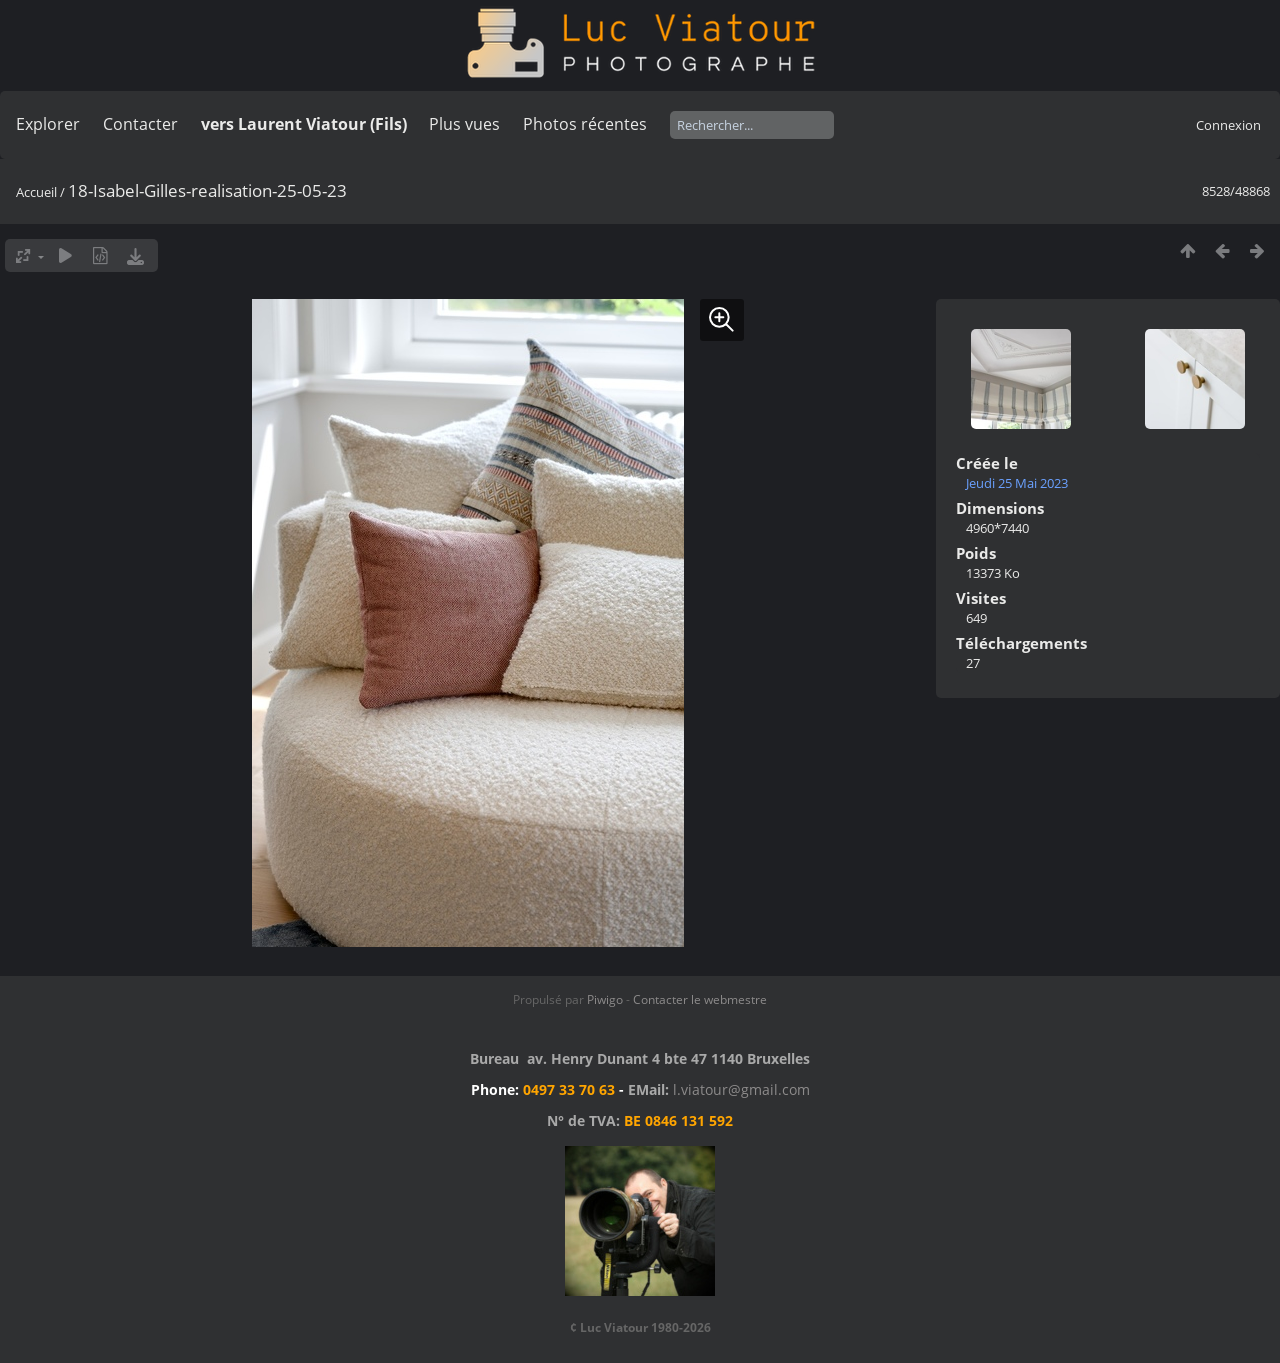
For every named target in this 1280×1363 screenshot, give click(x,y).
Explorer (48, 124)
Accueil (36, 192)
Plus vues (464, 124)
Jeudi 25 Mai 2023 (1017, 483)
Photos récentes (585, 124)
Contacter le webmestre (700, 999)
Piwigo (605, 999)
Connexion (1228, 125)
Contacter (140, 124)
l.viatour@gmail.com (741, 1089)
